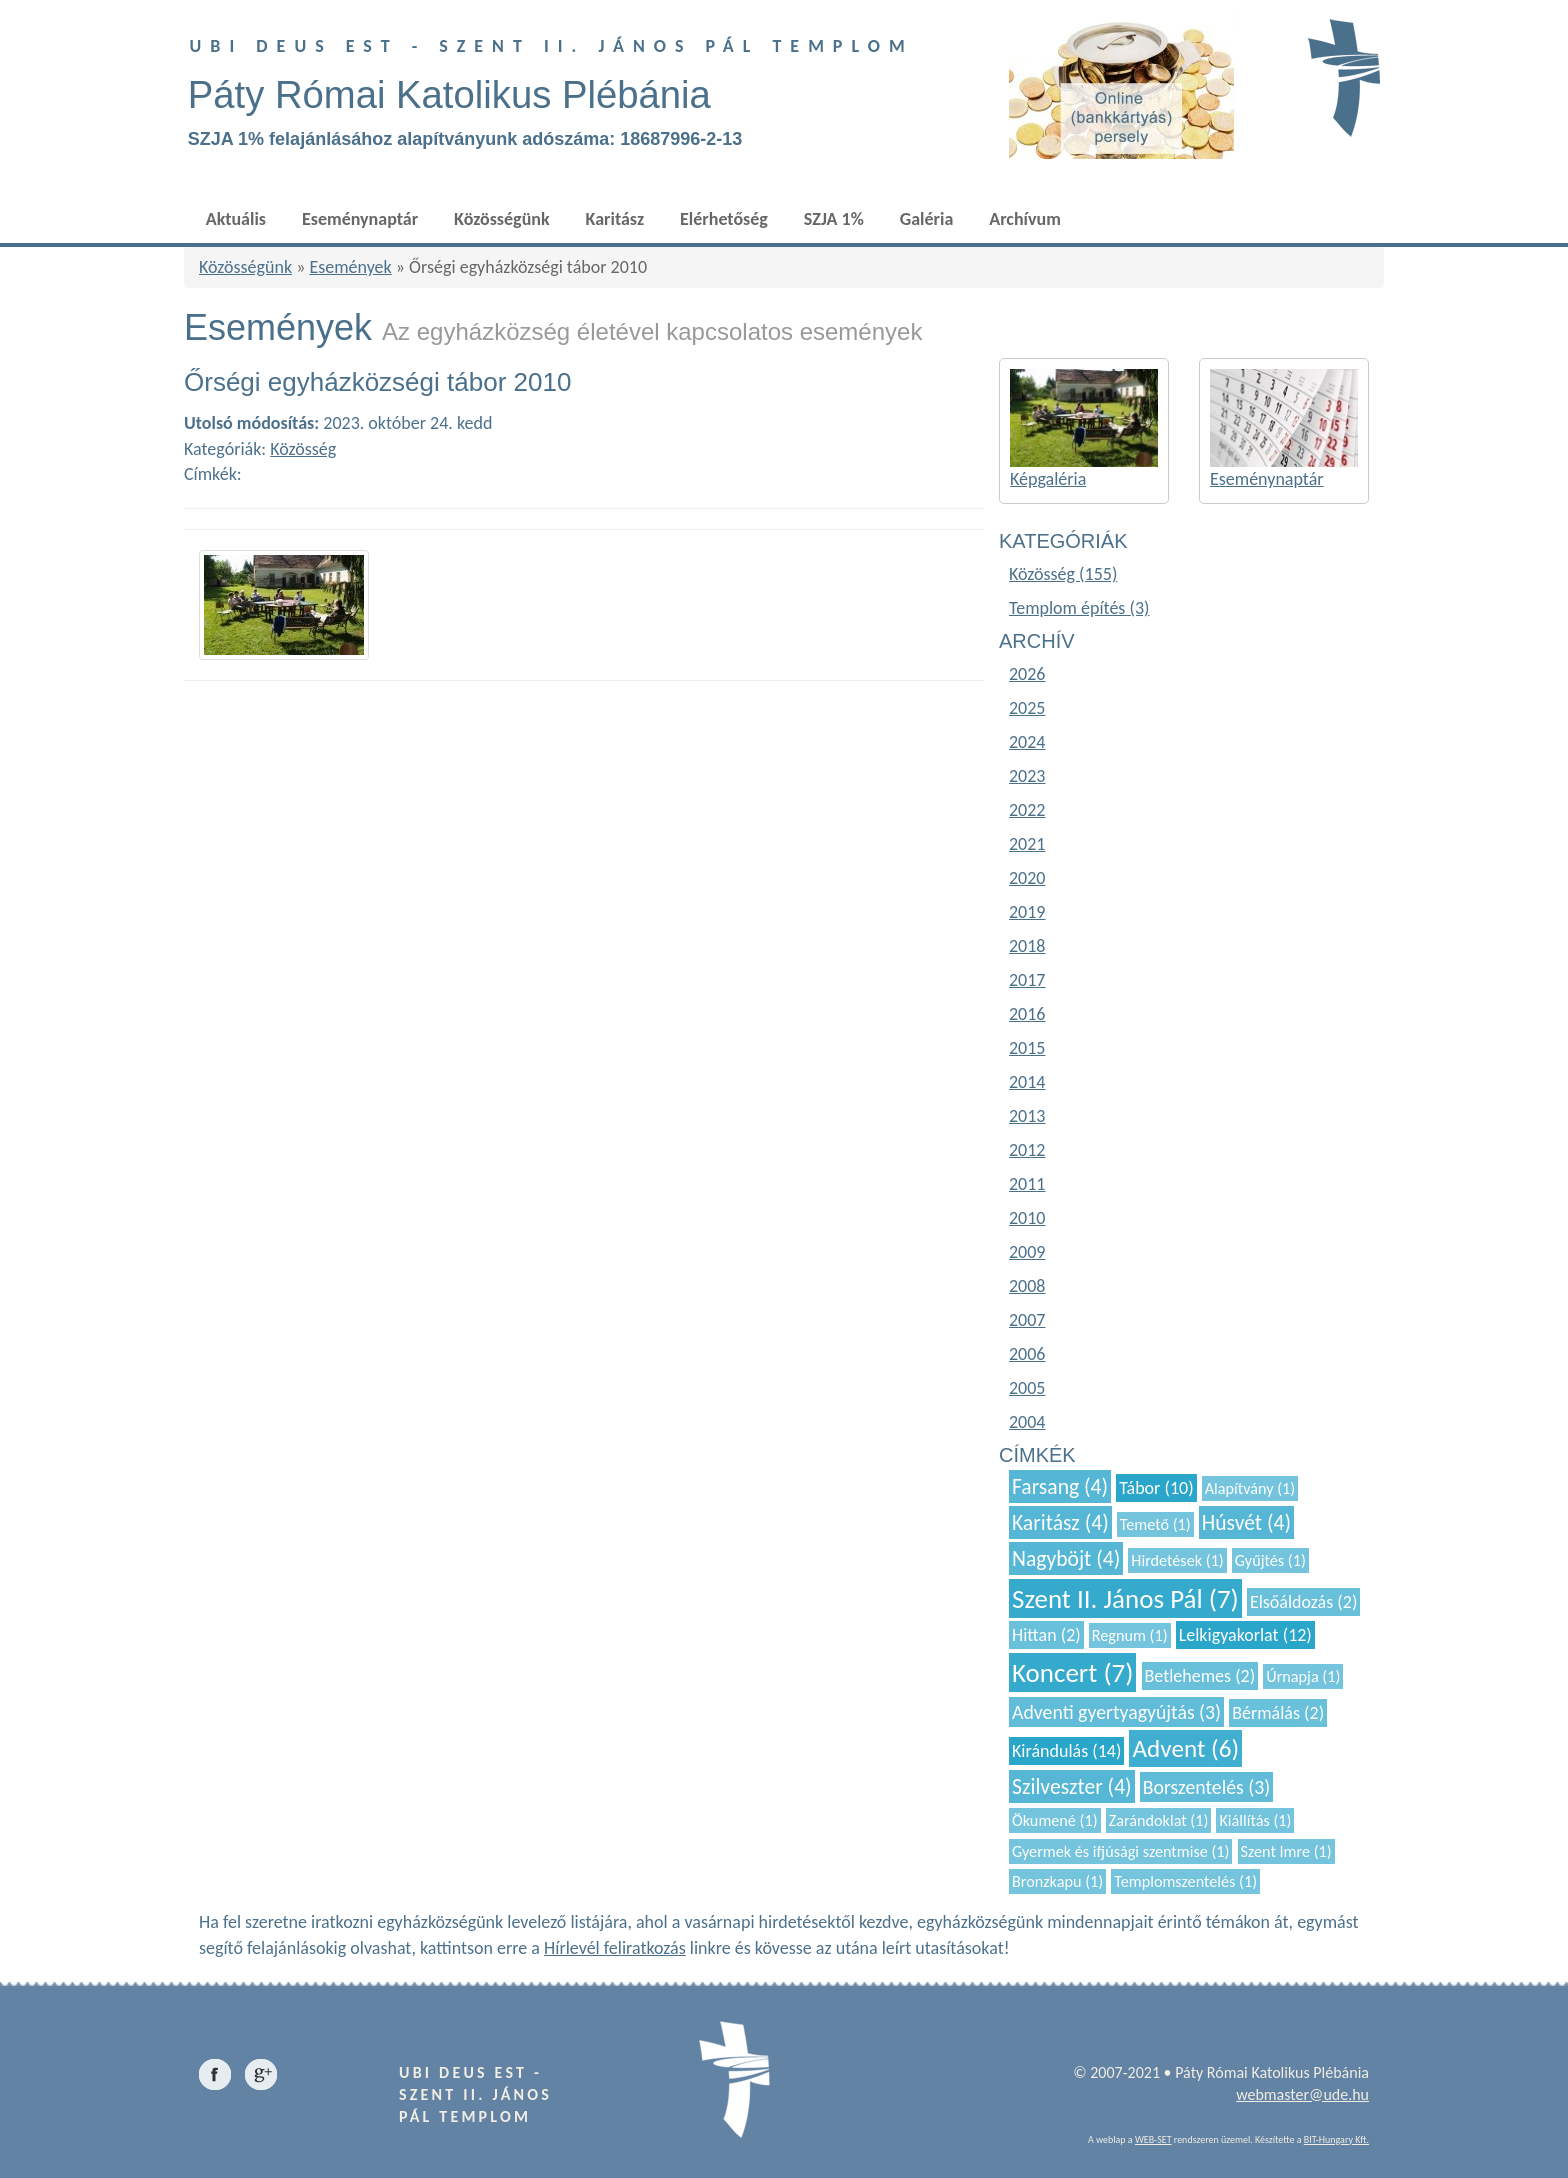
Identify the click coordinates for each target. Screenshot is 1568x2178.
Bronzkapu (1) (1057, 1881)
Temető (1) (1155, 1524)
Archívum (1024, 219)
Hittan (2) (1046, 1635)
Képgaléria (1048, 479)
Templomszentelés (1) (1185, 1881)
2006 (1027, 1354)
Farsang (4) (1060, 1486)
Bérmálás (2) (1278, 1713)
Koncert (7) (1072, 1672)
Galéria (927, 219)
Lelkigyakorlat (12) (1245, 1635)
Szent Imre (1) (1286, 1851)
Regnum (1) (1130, 1635)
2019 (1027, 912)
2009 (1027, 1252)
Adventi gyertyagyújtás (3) (1116, 1712)
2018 (1027, 946)
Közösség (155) (1063, 574)
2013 (1027, 1116)
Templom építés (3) (1079, 608)
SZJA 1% (834, 219)
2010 (1027, 1218)
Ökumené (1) (1055, 1820)
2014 (1027, 1082)
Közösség (303, 449)
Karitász (615, 219)
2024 (1027, 742)
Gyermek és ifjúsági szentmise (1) (1120, 1851)
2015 (1027, 1048)
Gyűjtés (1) (1270, 1560)
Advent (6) (1185, 1748)
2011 (1027, 1184)
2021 (1027, 844)
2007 (1027, 1320)
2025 (1027, 708)
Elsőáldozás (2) (1304, 1602)
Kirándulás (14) (1066, 1751)
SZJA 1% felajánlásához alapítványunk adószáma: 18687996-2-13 (465, 139)
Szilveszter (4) (1072, 1786)
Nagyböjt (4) (1066, 1558)
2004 (1027, 1422)
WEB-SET (1153, 2139)
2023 (1027, 776)
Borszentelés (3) (1207, 1787)
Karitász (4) (1060, 1522)
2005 (1027, 1388)
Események (350, 267)
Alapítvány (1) (1250, 1488)
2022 (1027, 810)
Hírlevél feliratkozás (615, 1948)
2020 (1027, 878)
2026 (1027, 674)
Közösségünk (501, 219)
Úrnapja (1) (1303, 1676)
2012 (1027, 1150)
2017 (1027, 980)
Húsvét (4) (1246, 1522)
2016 (1027, 1014)
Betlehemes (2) (1200, 1676)
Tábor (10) (1156, 1488)
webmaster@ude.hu (1302, 2094)
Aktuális (236, 219)
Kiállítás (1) (1255, 1820)
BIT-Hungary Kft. (1336, 2139)
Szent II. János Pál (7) (1125, 1598)
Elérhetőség (724, 219)
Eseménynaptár (360, 219)
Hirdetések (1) (1177, 1560)
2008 (1027, 1286)
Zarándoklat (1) (1159, 1820)
